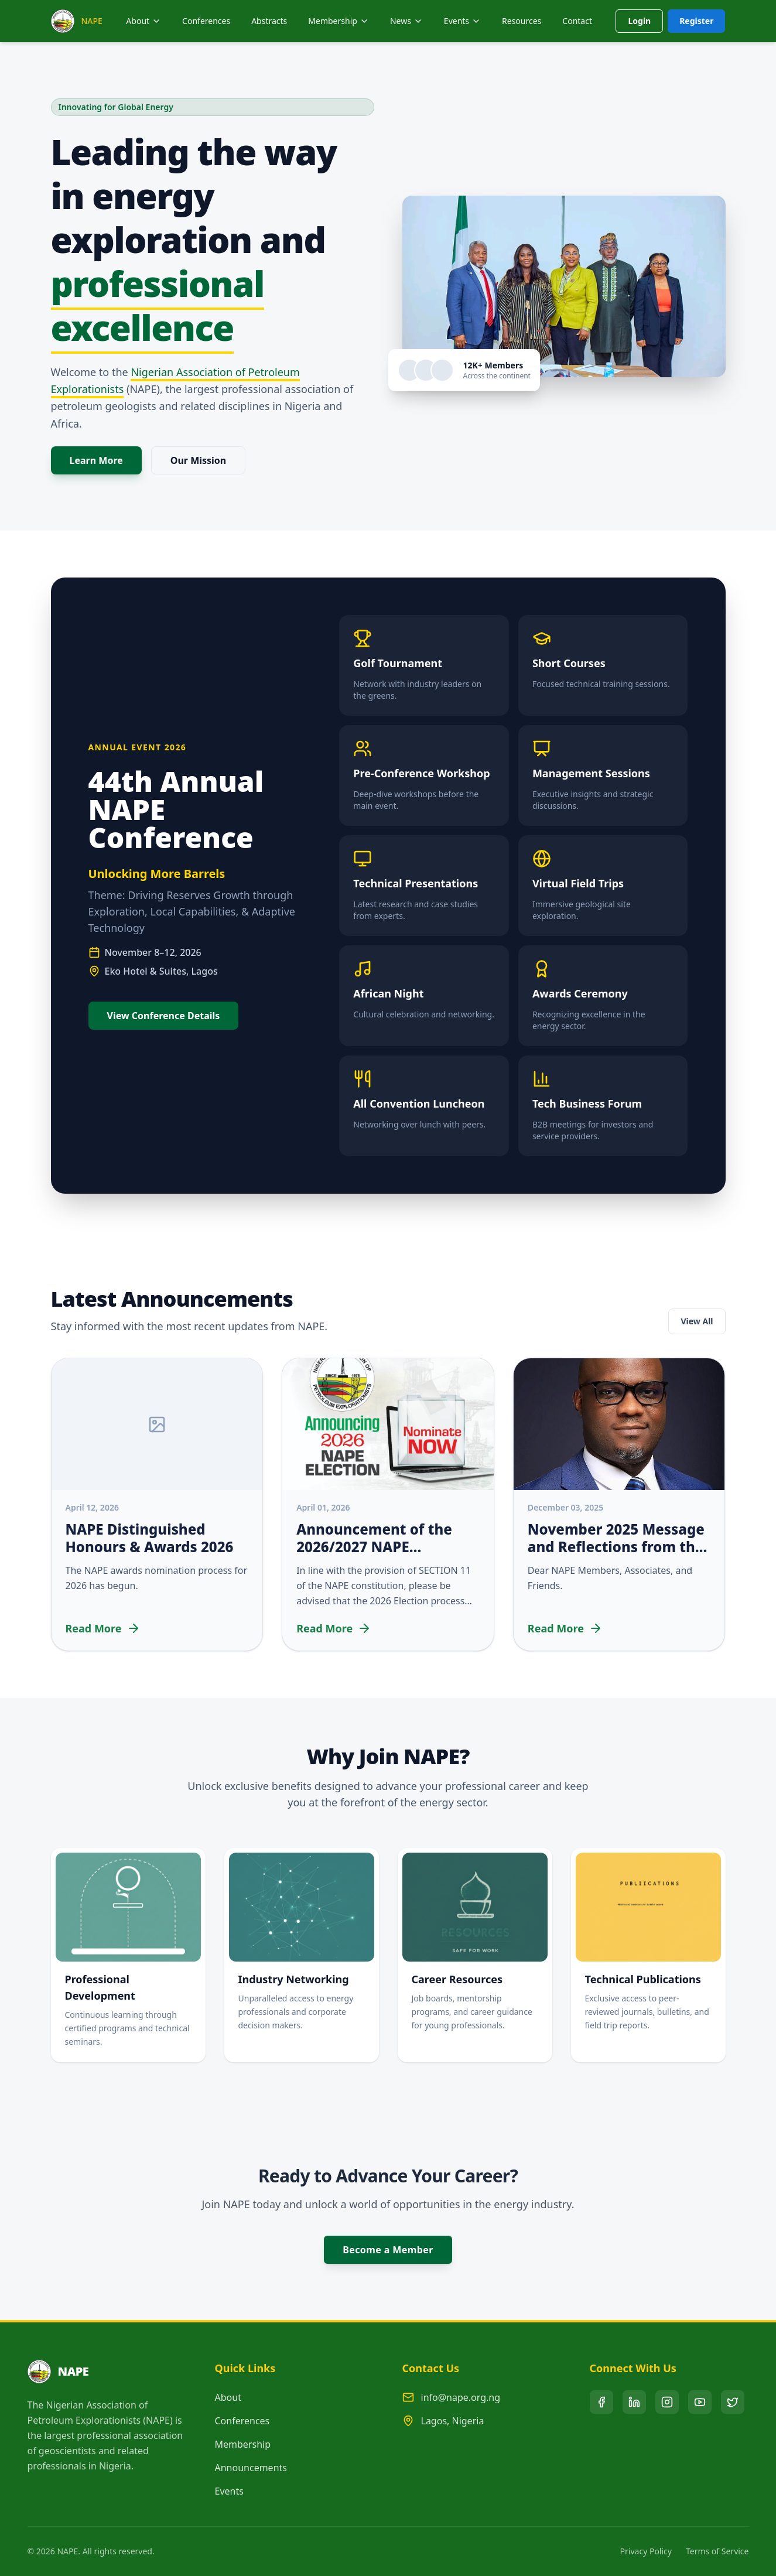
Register (696, 20)
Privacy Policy (646, 2551)
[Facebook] (601, 2402)
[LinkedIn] (634, 2402)
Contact (577, 20)
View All (697, 1321)
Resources (521, 20)
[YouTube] (700, 2402)
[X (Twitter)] (732, 2402)
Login (639, 20)
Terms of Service (717, 2551)
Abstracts (269, 20)
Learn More (96, 460)
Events (229, 2491)
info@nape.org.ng (461, 2397)
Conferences (206, 20)
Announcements (251, 2467)
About (143, 20)
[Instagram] (667, 2402)
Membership (243, 2444)
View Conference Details (163, 1015)
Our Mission (198, 460)
